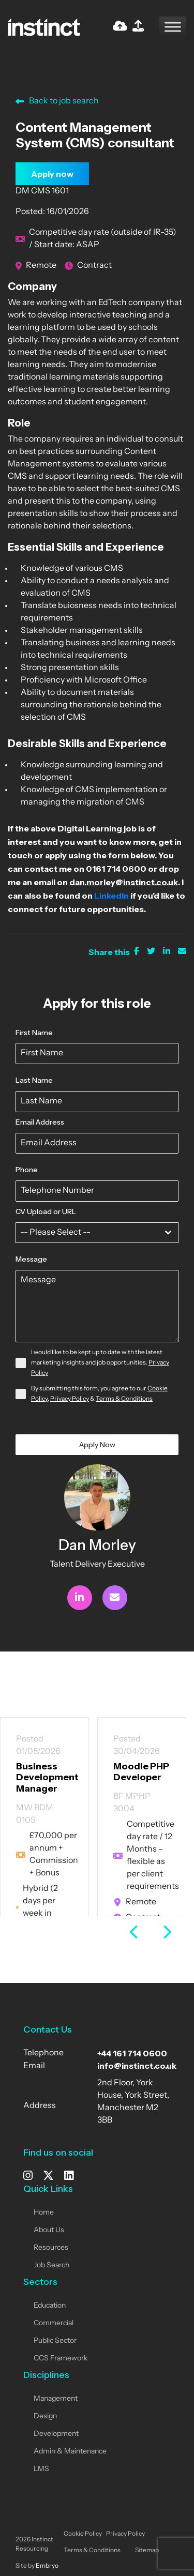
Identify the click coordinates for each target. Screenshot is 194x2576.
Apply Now (97, 1444)
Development (56, 2434)
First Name (34, 1032)
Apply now (52, 174)
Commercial (53, 2323)
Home (44, 2213)
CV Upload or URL (46, 1211)
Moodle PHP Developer (141, 1772)
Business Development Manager (47, 1777)
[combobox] (97, 1232)
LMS (41, 2469)
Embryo (47, 2566)
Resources (51, 2248)
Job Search (51, 2265)
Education (50, 2306)
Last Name (34, 1080)
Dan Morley (97, 1545)
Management (56, 2399)
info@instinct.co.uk (136, 2065)
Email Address (40, 1122)
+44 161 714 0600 (132, 2053)
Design (45, 2416)
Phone (27, 1169)
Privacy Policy (69, 1399)
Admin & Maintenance (70, 2452)
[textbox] (87, 1232)
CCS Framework (60, 2358)
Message (31, 1259)
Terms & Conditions (124, 1399)
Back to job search (57, 101)
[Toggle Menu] (173, 27)
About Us (49, 2230)
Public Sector (55, 2341)
